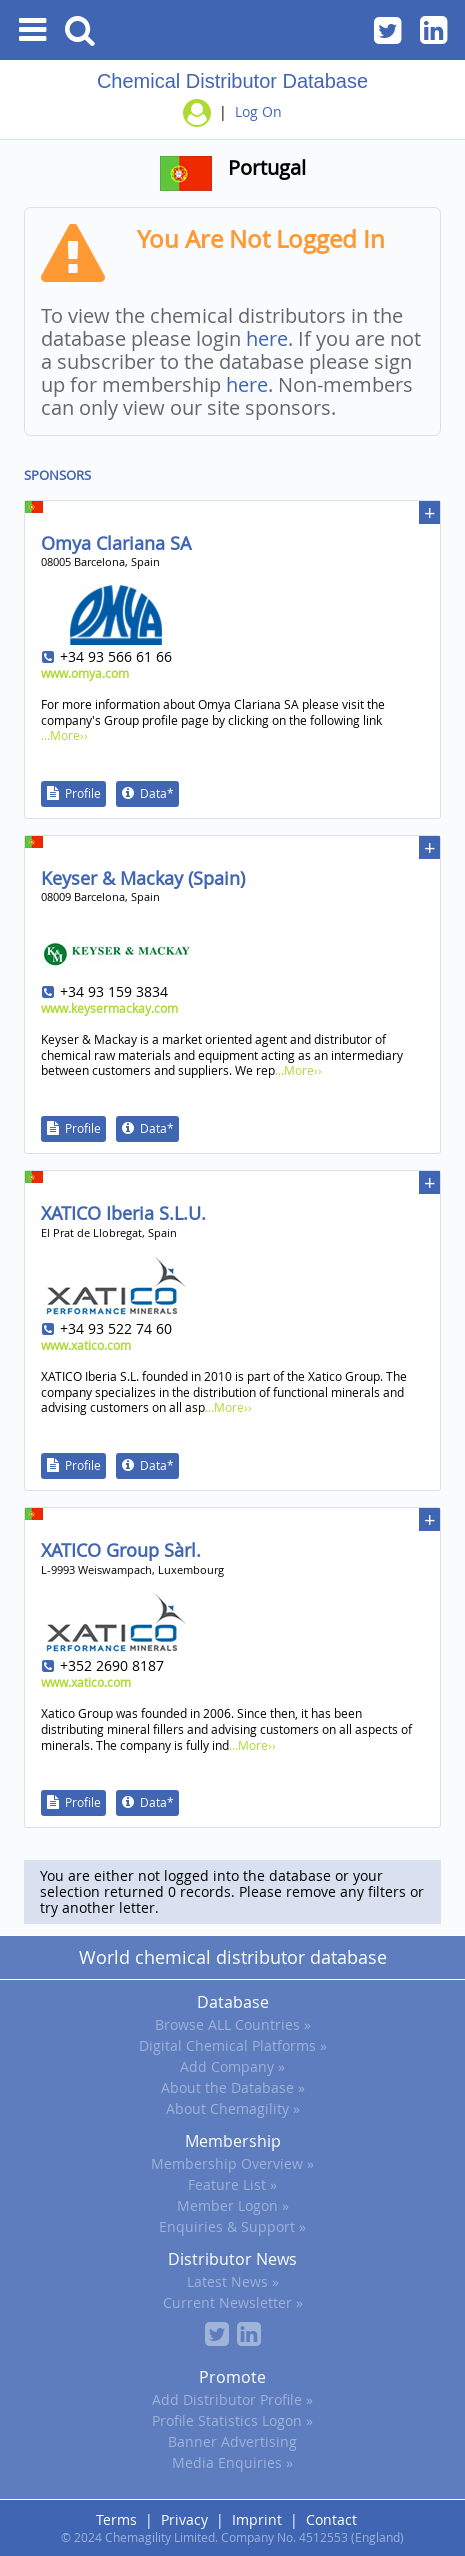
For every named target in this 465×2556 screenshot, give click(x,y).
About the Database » (233, 2087)
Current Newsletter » (233, 2302)
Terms (116, 2519)
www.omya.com (85, 673)
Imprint (257, 2519)
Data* (157, 793)
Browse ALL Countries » (233, 2024)
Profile (83, 793)
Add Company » (232, 2066)
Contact (331, 2519)
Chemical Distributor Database (232, 81)
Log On (258, 111)
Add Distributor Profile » (232, 2399)
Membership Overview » (232, 2163)
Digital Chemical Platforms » (233, 2045)
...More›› (64, 735)
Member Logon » (233, 2205)
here (267, 338)
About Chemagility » (233, 2108)
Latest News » (233, 2281)
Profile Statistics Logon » (232, 2420)
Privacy (184, 2519)
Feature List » (232, 2184)
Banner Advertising (232, 2441)
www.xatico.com (86, 1345)
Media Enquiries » (232, 2462)
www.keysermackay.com (109, 1008)
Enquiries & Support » (232, 2226)
